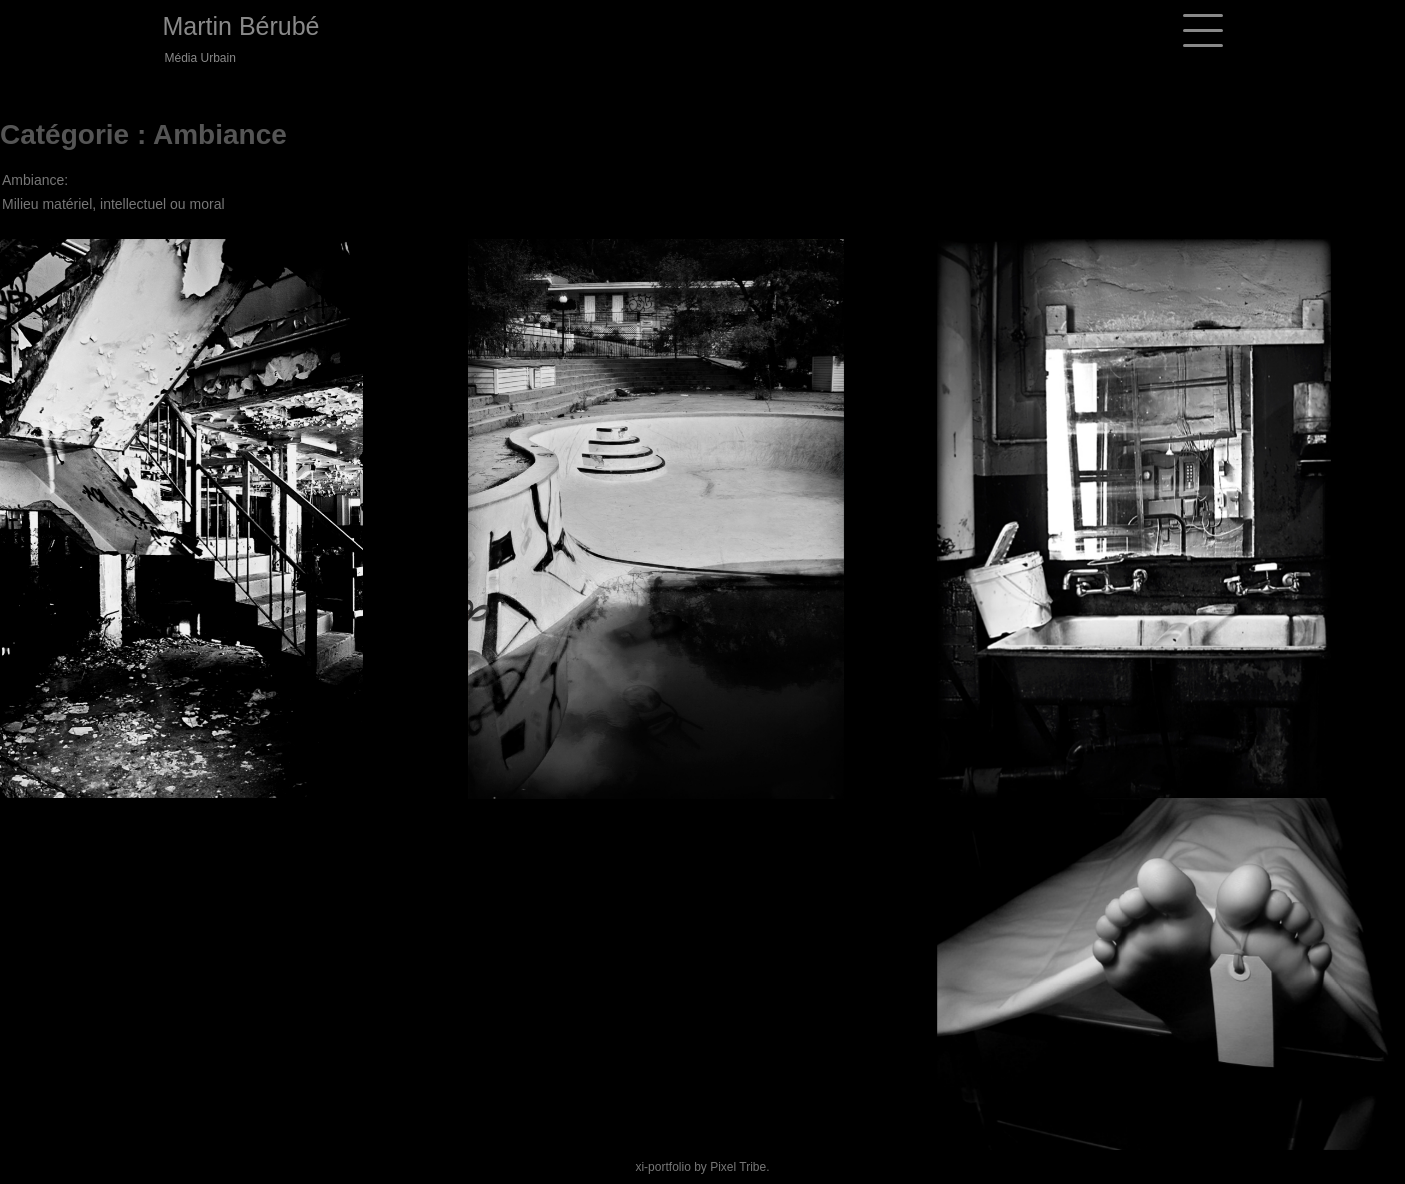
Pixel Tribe (738, 1167)
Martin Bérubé (241, 26)
